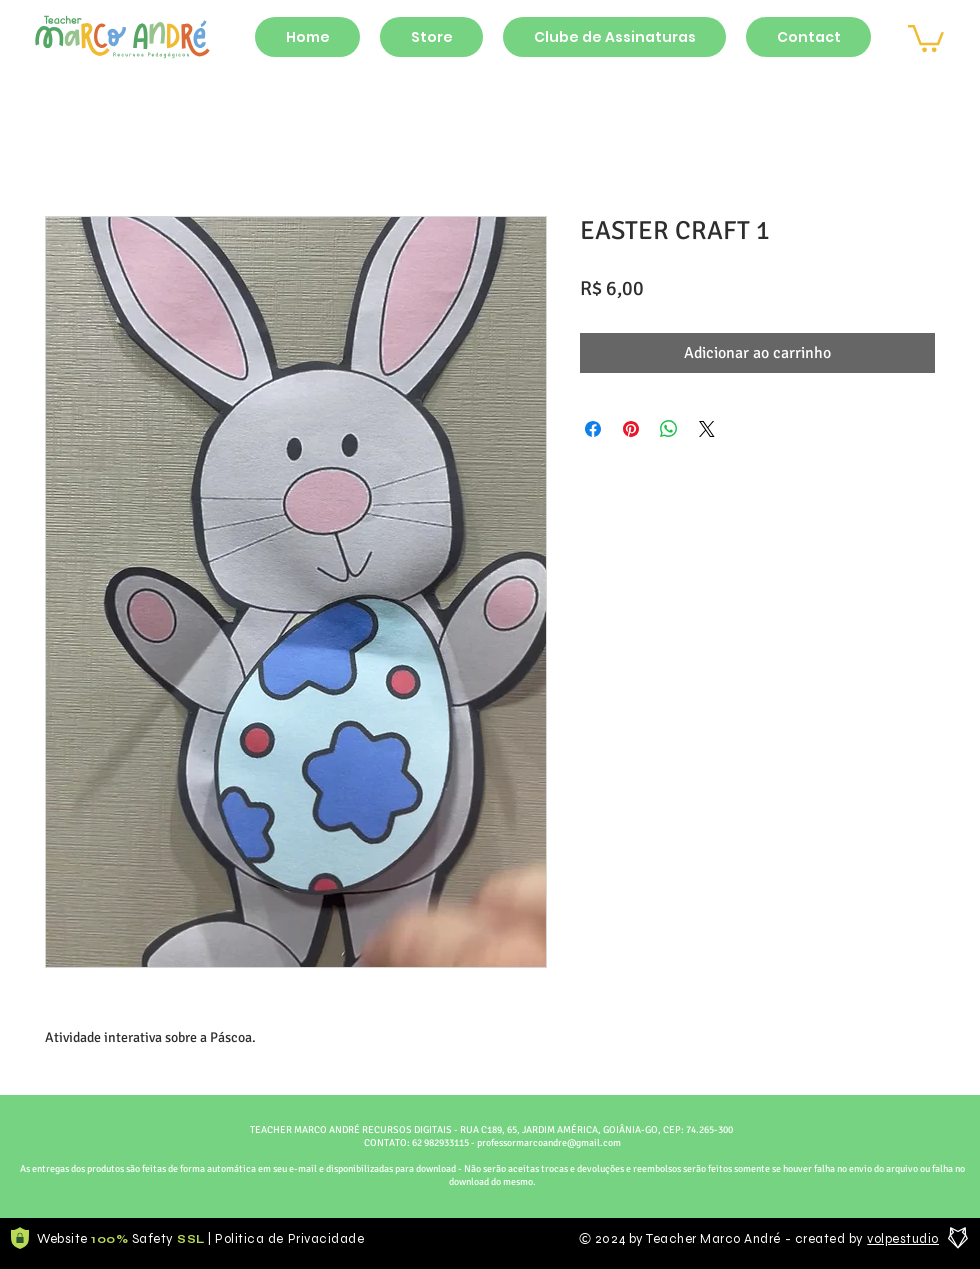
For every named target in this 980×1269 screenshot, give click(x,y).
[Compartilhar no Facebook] (593, 429)
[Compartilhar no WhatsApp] (669, 429)
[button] (926, 37)
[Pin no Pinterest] (631, 429)
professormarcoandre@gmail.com (549, 1143)
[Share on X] (707, 429)
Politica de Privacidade (289, 1239)
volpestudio (903, 1239)
